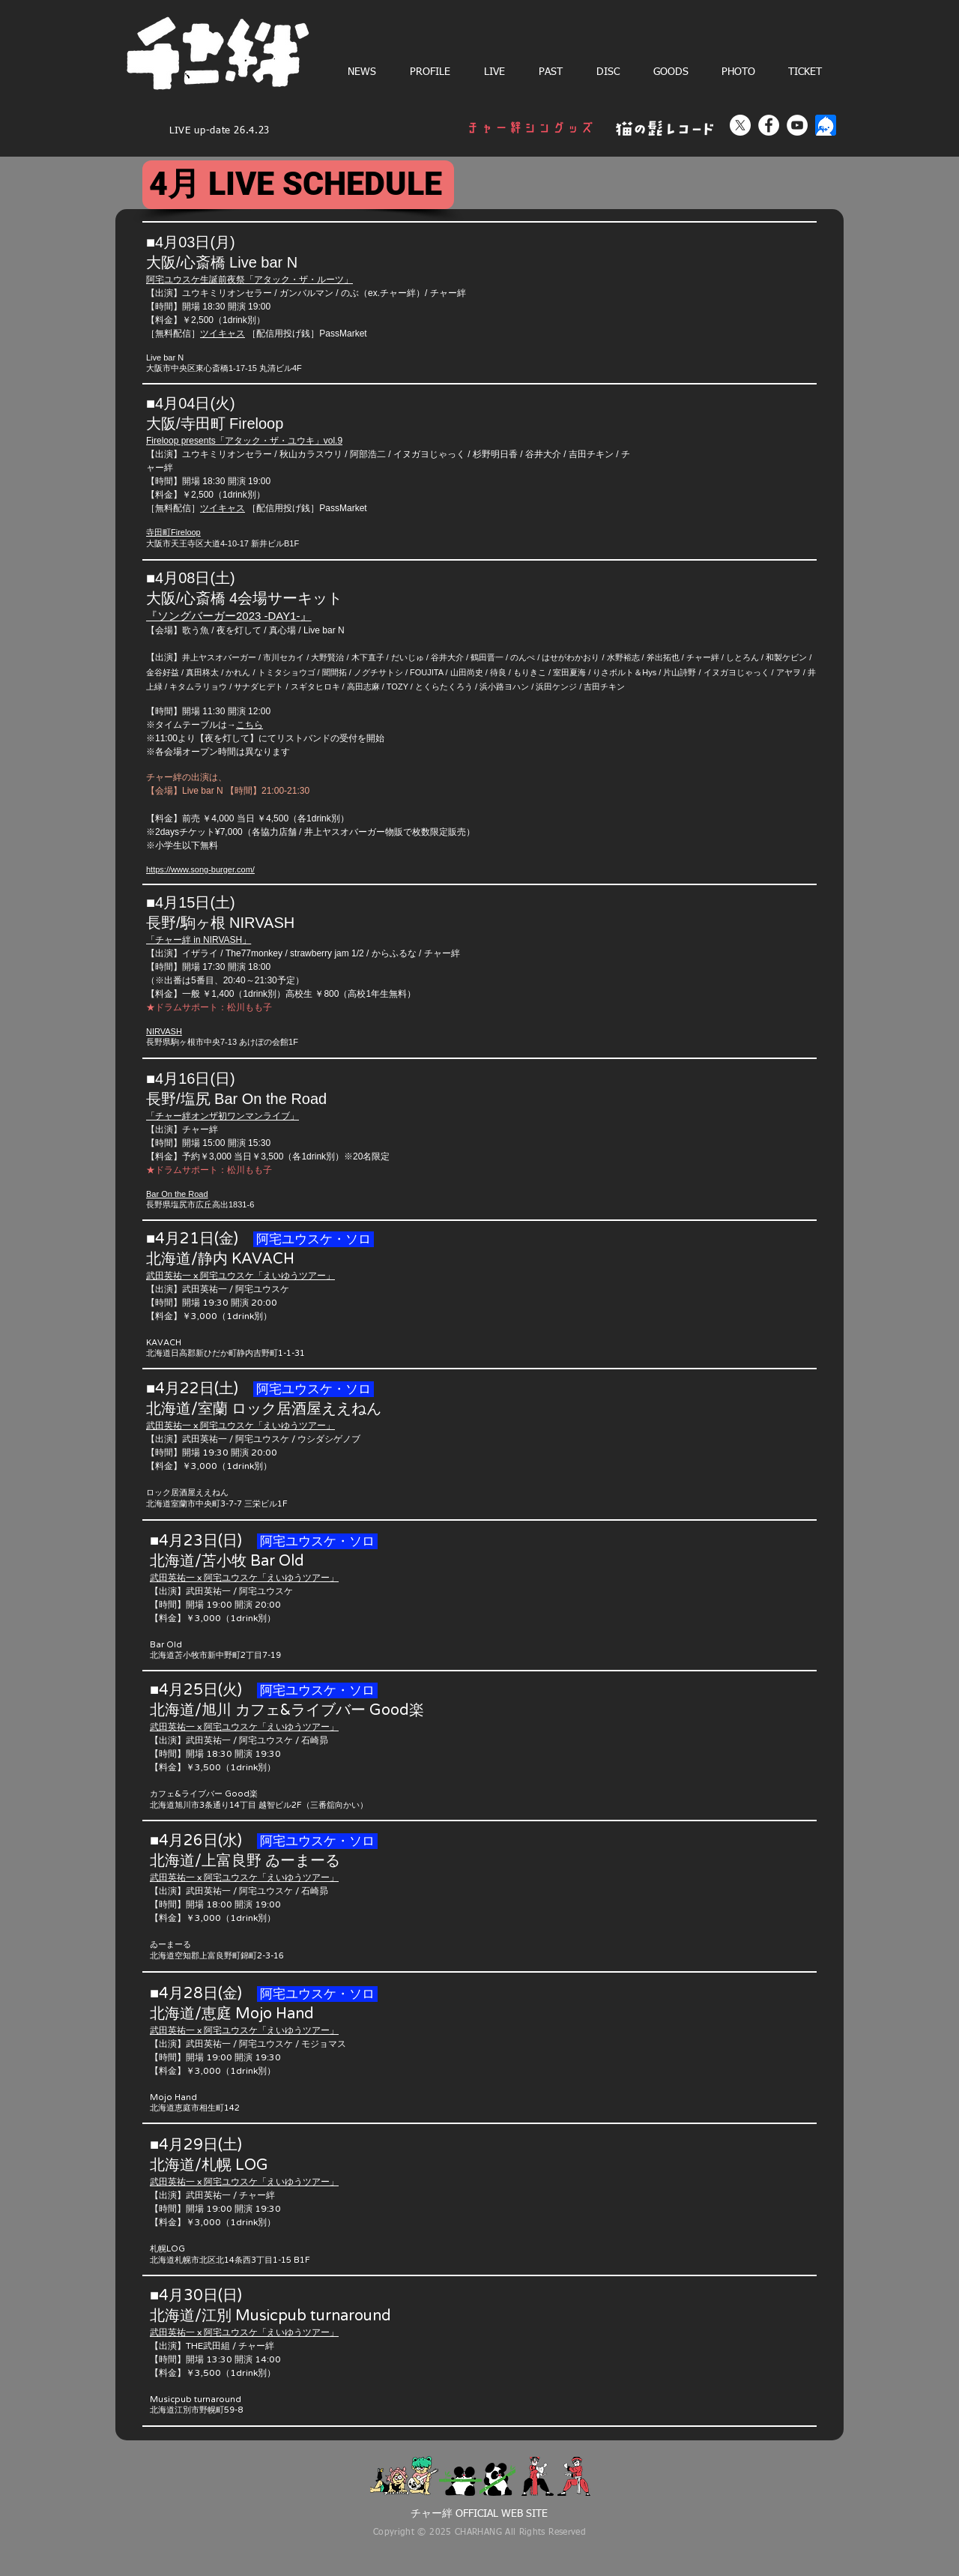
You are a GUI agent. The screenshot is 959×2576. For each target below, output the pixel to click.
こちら (249, 725)
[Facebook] (768, 125)
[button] (494, 71)
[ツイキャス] (825, 125)
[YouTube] (797, 125)
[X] (740, 125)
